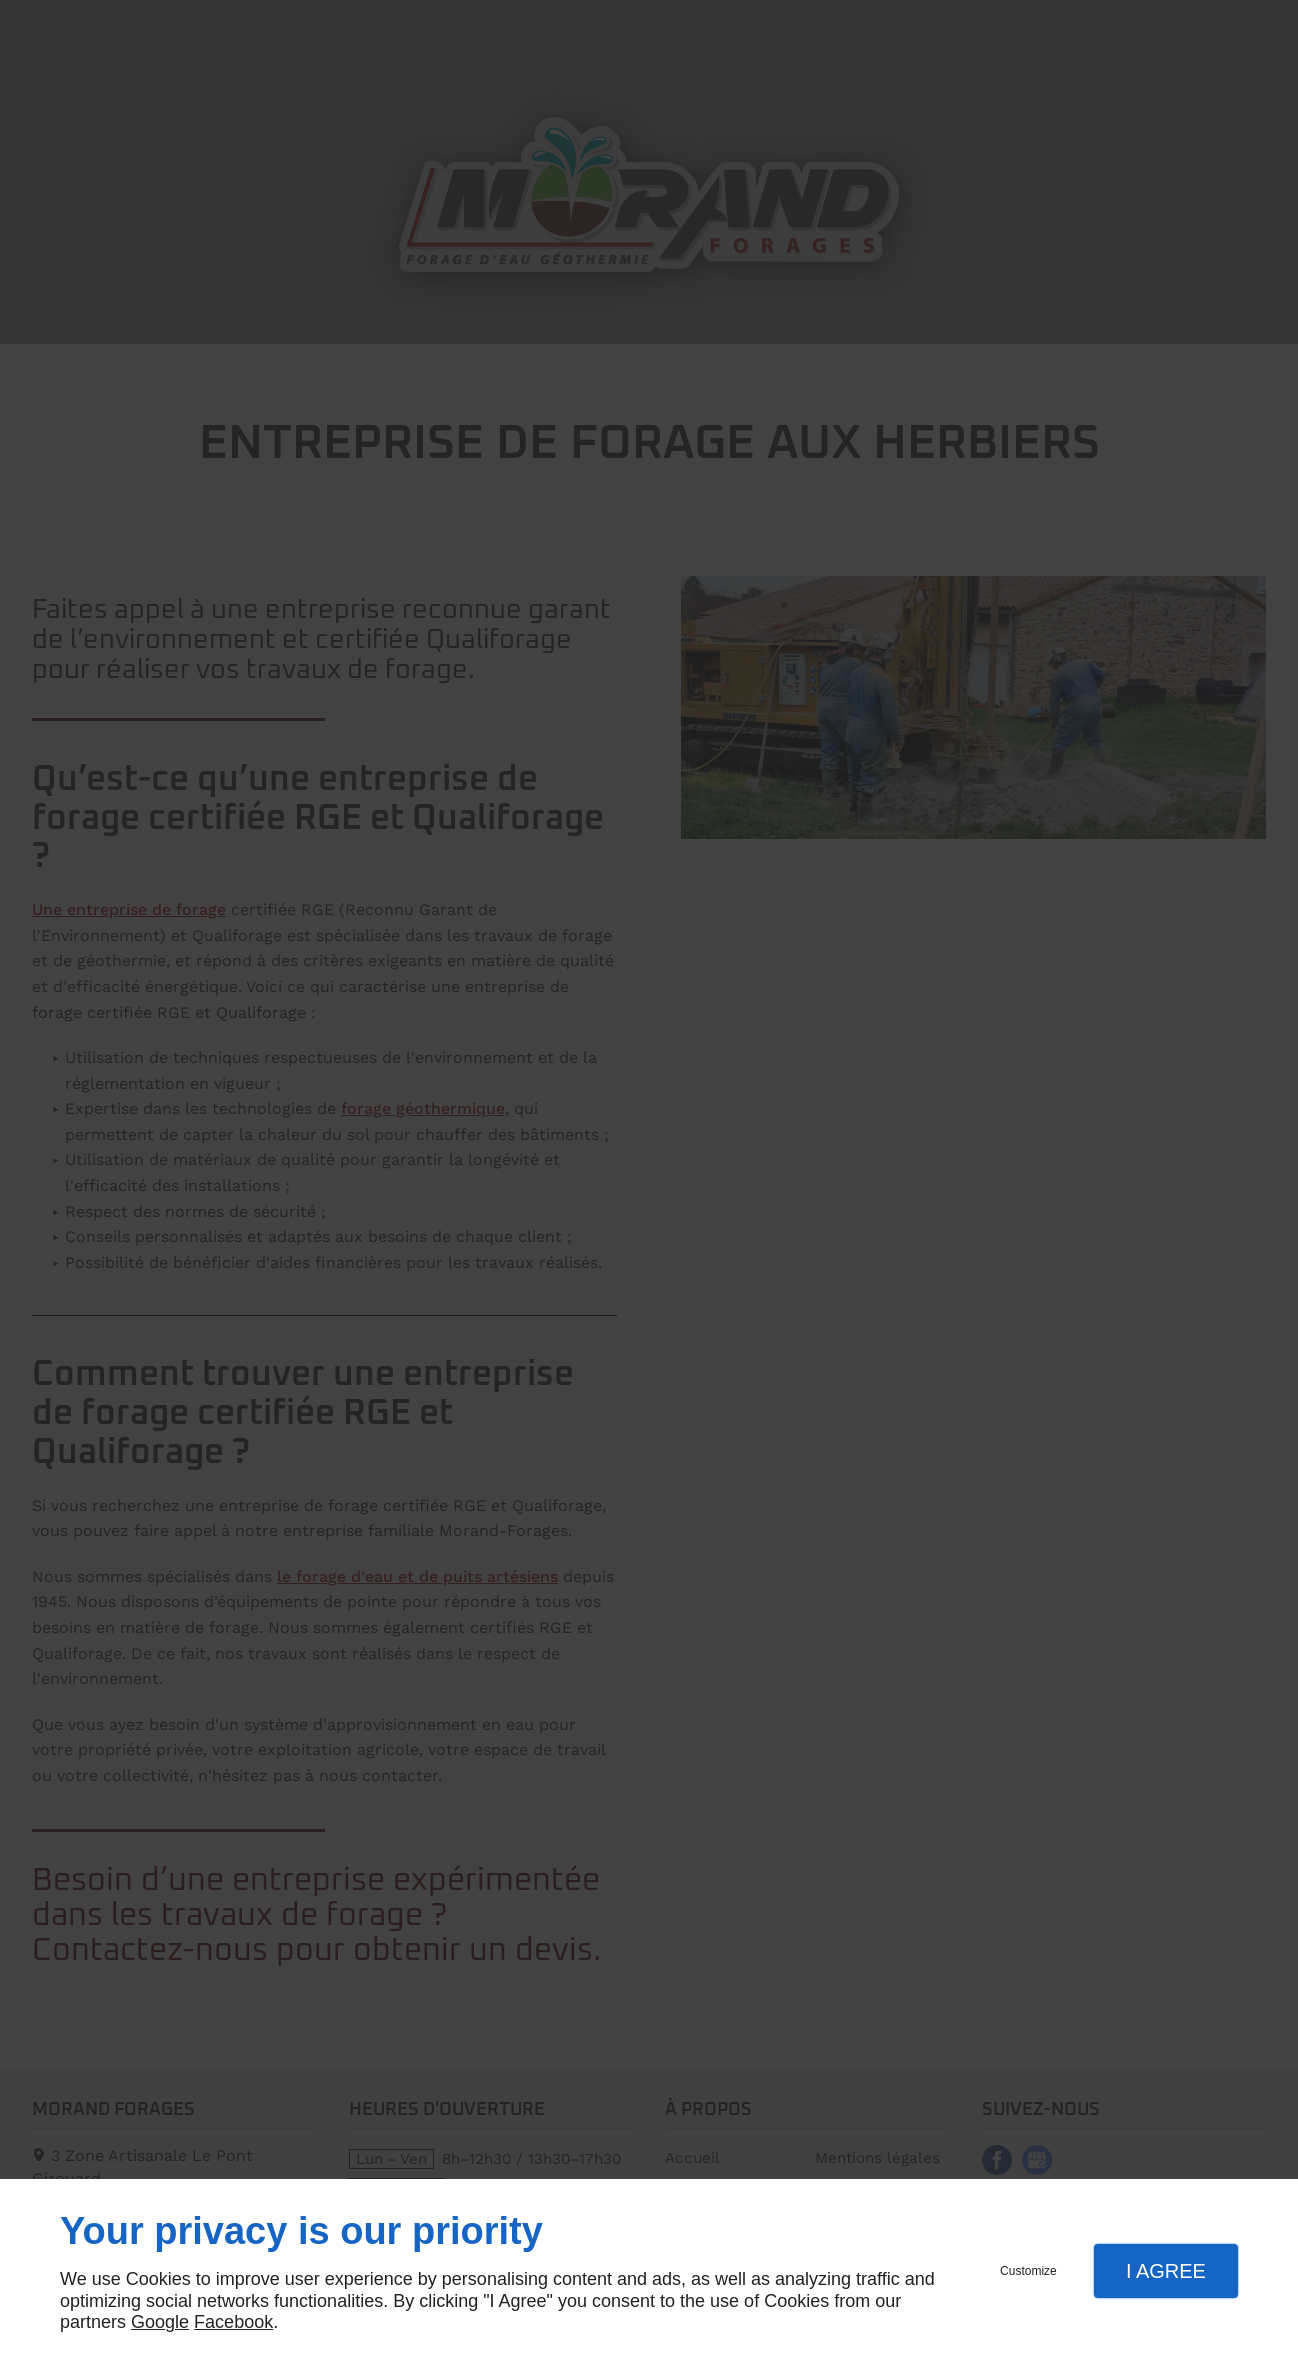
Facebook (233, 2322)
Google (160, 2322)
